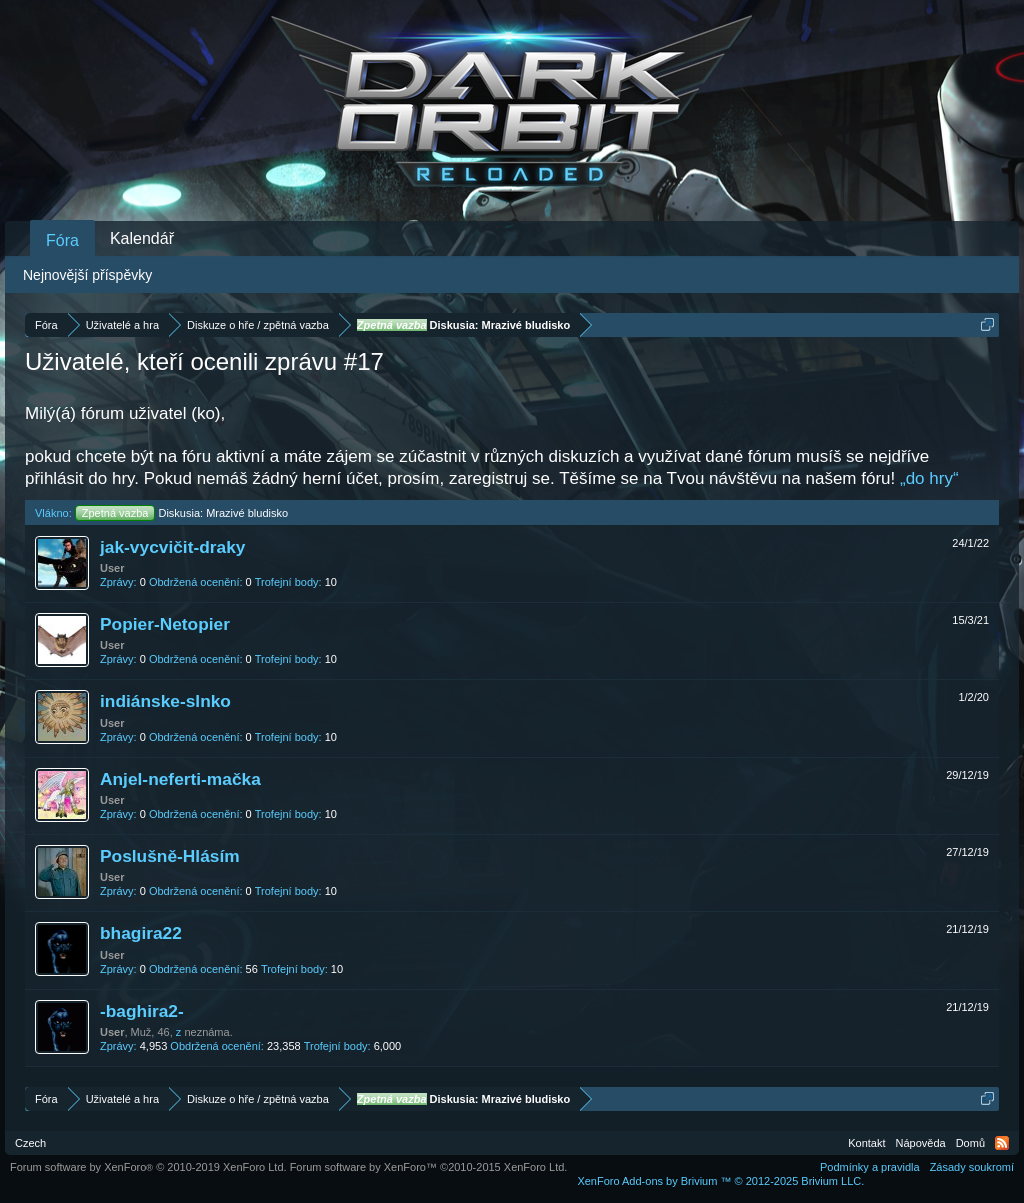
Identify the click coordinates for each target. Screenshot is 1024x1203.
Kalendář (142, 238)
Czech (30, 1143)
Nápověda (921, 1143)
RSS (1002, 1143)
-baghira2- (142, 1011)
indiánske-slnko (165, 701)
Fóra (62, 240)
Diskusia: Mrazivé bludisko (181, 513)
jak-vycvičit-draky (172, 547)
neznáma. (208, 1032)
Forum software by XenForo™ (429, 1167)
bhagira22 (141, 933)
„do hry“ (929, 478)
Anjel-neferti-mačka (180, 779)
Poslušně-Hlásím (170, 856)
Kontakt (866, 1143)
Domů (970, 1143)
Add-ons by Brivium (720, 1181)
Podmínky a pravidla (870, 1167)
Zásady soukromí (972, 1167)
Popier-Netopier (165, 624)
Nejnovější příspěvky (87, 275)
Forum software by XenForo (148, 1167)
